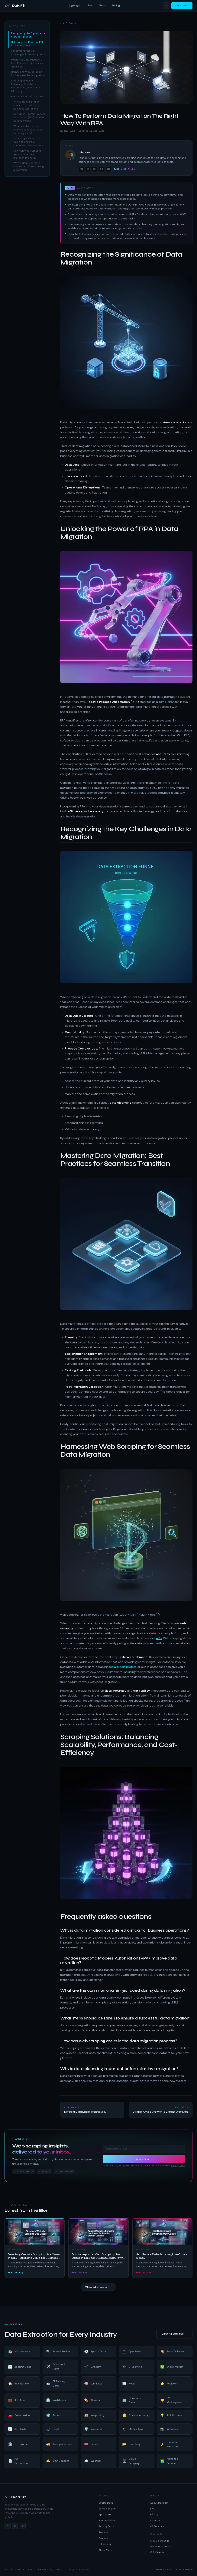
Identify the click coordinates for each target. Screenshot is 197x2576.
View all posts (98, 2287)
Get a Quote (182, 5)
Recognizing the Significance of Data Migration (28, 35)
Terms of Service (183, 2569)
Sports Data (105, 2502)
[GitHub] (101, 169)
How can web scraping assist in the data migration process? (27, 154)
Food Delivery (106, 2520)
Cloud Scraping (159, 2540)
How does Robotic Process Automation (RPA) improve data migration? (29, 117)
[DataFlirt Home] (15, 6)
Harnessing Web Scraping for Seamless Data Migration (28, 73)
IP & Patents (157, 2552)
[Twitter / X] (88, 169)
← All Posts (68, 23)
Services (76, 5)
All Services (157, 2526)
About (102, 5)
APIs (159, 1638)
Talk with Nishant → (127, 169)
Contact (155, 2520)
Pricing (116, 5)
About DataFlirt (159, 2502)
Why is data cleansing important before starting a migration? (28, 166)
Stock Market (106, 2550)
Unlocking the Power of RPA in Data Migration (27, 44)
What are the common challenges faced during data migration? (28, 130)
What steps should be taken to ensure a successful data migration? (29, 142)
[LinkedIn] (81, 169)
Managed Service (160, 2546)
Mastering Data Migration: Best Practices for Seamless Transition (27, 63)
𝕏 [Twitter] (7, 2525)
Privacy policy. (178, 2165)
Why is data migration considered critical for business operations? (26, 105)
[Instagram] (94, 169)
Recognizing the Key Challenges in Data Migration (28, 52)
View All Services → (174, 2333)
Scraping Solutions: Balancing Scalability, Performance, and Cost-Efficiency (25, 86)
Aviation (103, 2532)
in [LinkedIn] (23, 2525)
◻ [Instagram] (15, 2525)
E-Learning (104, 2544)
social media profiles (122, 1667)
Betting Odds (106, 2526)
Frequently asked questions (28, 96)
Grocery (103, 2538)
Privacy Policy (163, 2569)
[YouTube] (108, 169)
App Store (104, 2514)
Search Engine (107, 2508)
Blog (90, 5)
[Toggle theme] (166, 5)
